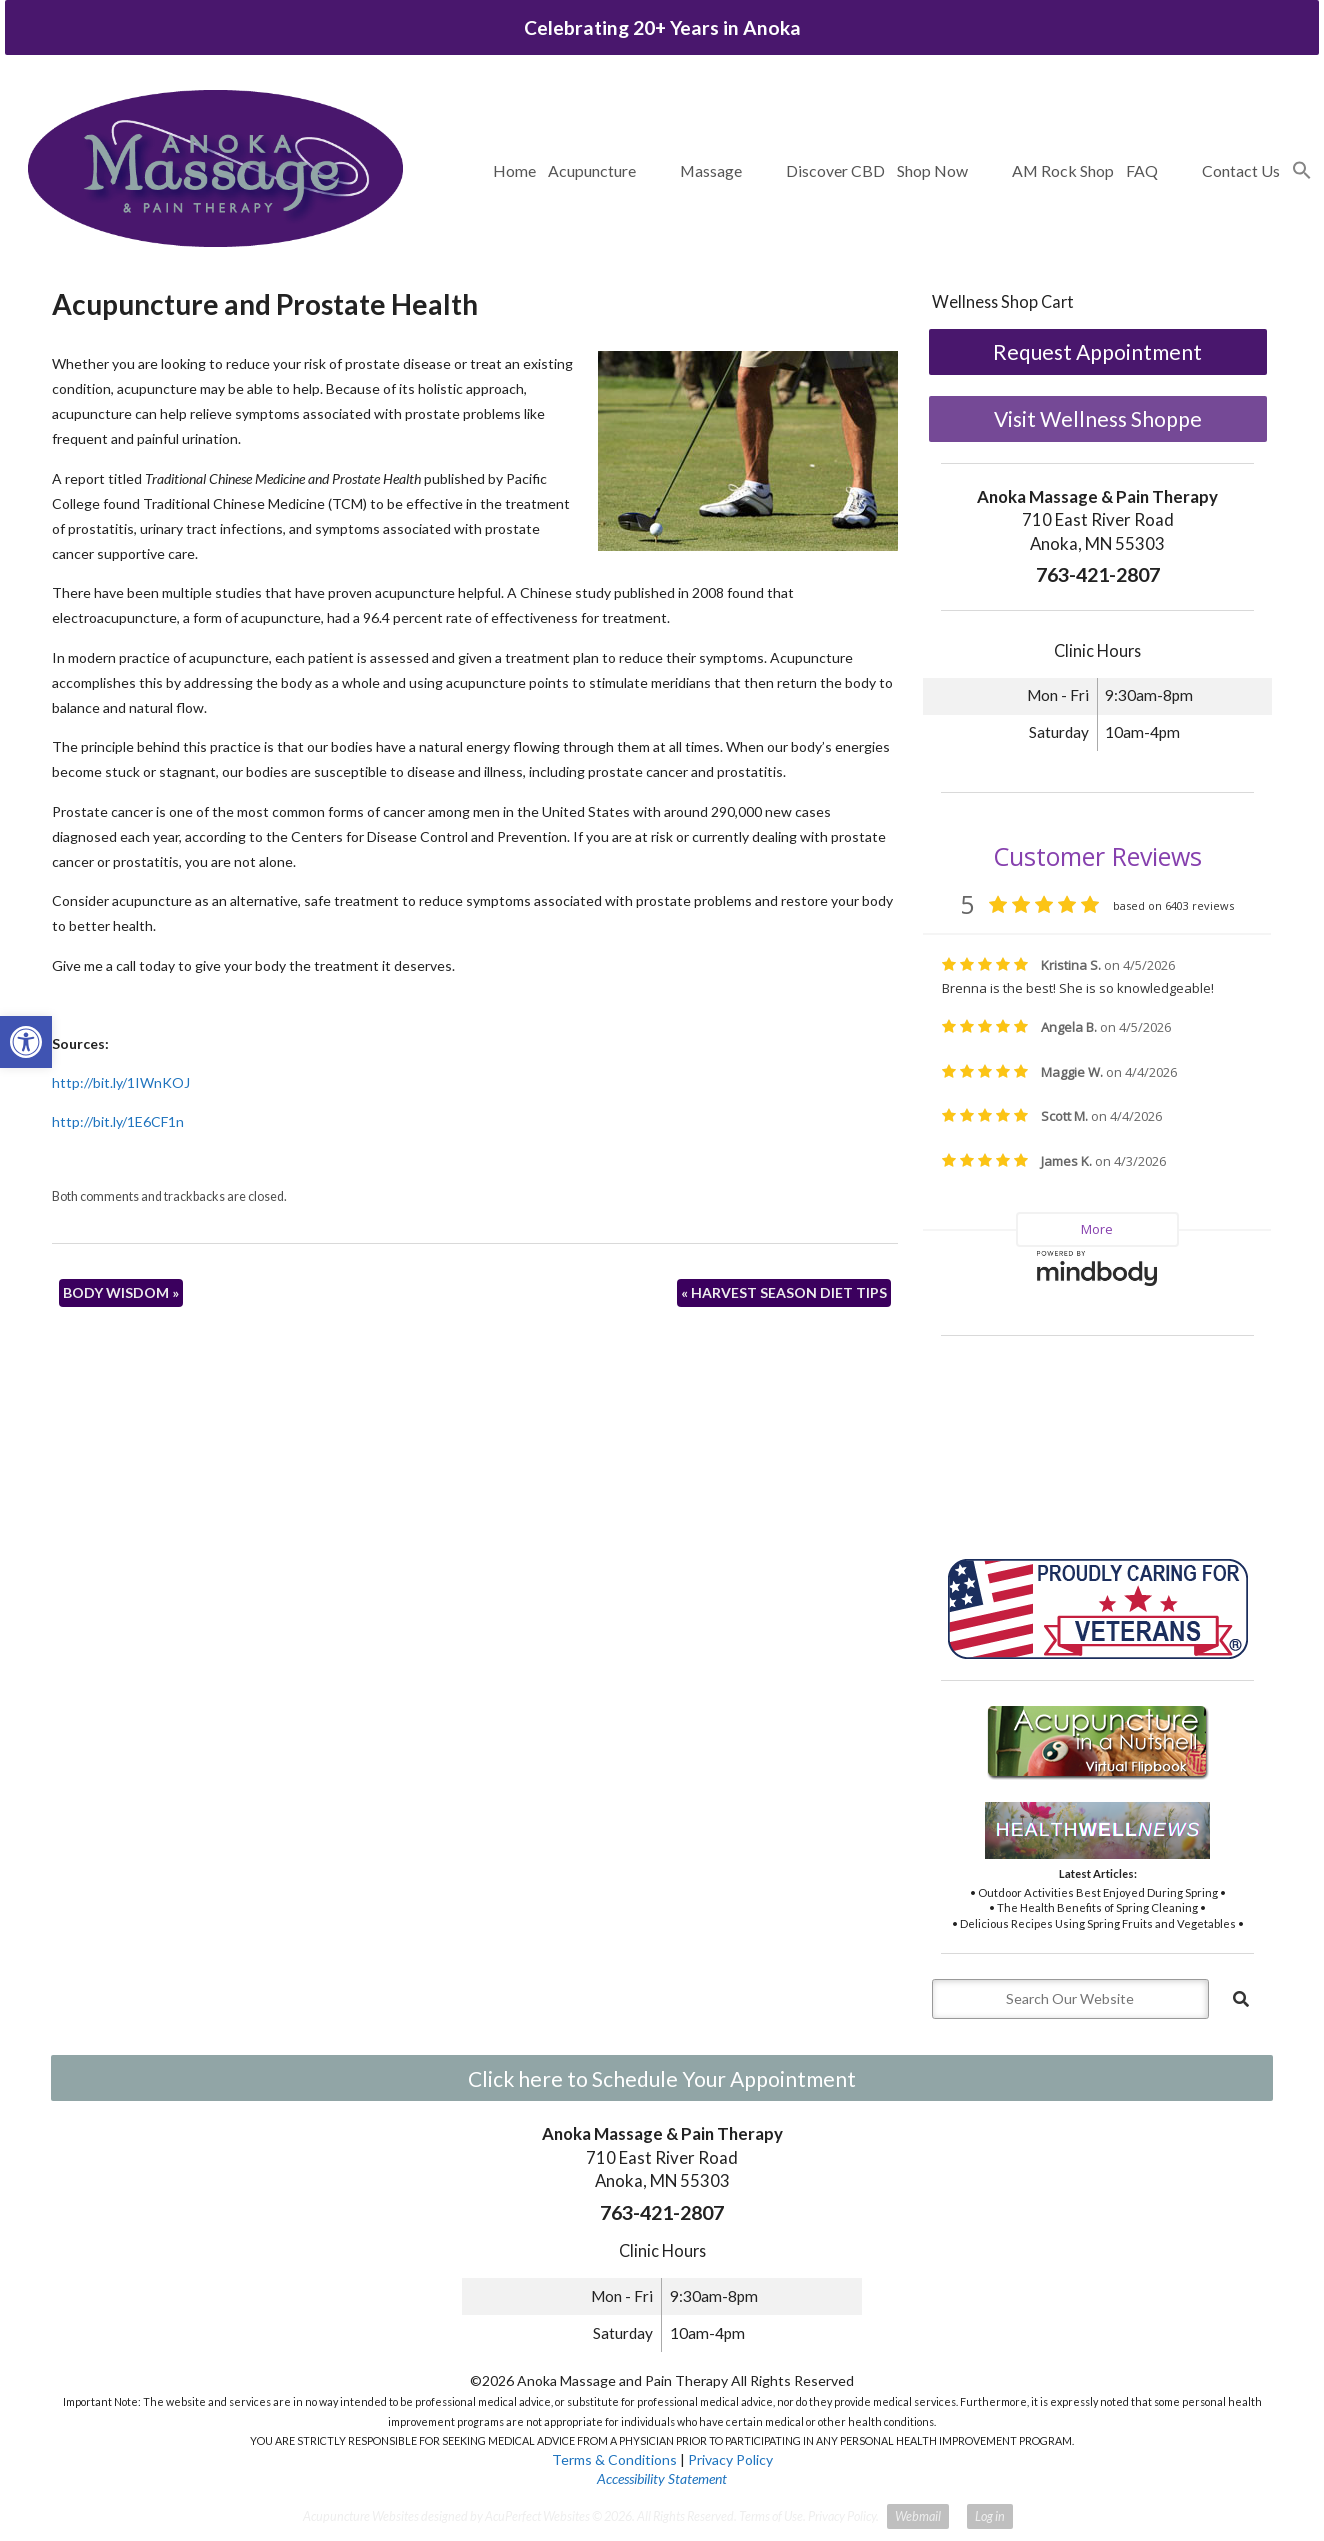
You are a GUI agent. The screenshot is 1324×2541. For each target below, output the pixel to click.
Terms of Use (771, 2516)
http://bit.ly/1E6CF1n (118, 1121)
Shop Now (932, 170)
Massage (711, 170)
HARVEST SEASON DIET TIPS (784, 1292)
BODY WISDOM (121, 1292)
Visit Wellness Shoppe (1098, 418)
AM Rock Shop (1063, 170)
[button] (1302, 171)
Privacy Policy (730, 2459)
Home (514, 170)
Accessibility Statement (662, 2478)
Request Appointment (1097, 351)
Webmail (918, 2516)
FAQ (1142, 170)
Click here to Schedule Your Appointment (662, 2078)
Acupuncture (592, 170)
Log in (990, 2516)
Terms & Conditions (614, 2459)
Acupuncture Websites (361, 2516)
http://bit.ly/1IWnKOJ (121, 1082)
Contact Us (1241, 170)
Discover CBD (835, 170)
